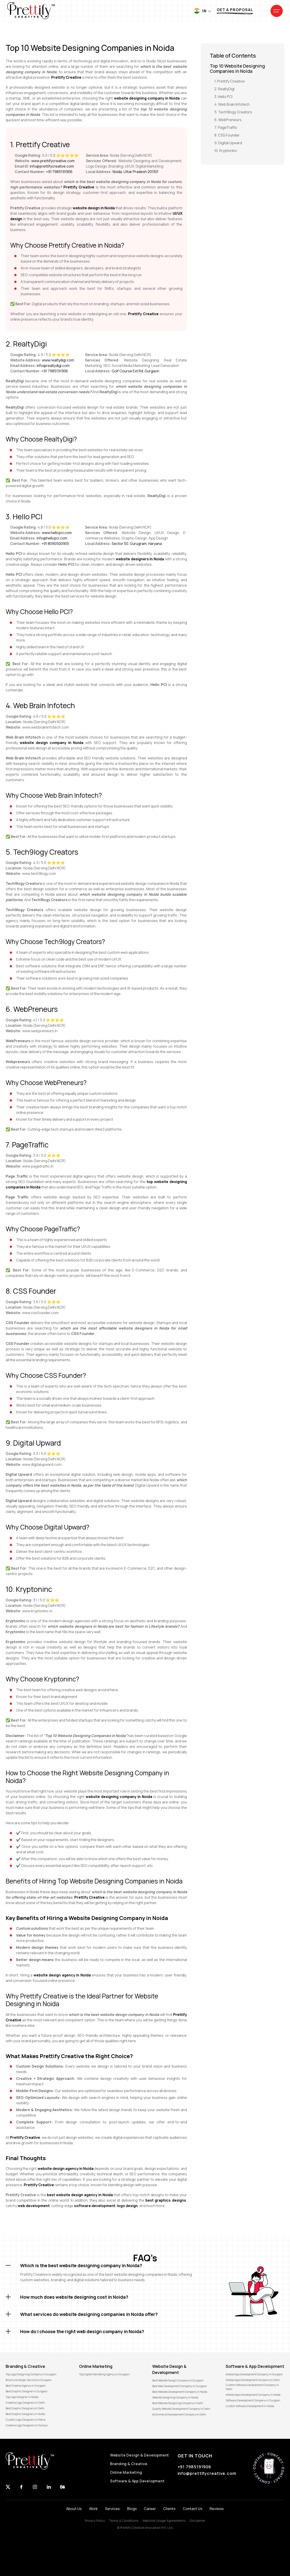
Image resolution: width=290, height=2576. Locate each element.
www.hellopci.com (57, 532)
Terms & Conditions (123, 2520)
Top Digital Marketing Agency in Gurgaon (104, 2374)
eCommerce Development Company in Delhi (179, 2414)
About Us (74, 2508)
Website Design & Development (139, 2455)
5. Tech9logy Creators (233, 112)
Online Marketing (126, 2472)
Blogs (132, 2508)
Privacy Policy (95, 2520)
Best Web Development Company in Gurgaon (179, 2386)
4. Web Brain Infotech (232, 104)
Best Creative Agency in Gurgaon (26, 2386)
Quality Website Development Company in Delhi (181, 2409)
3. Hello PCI (223, 96)
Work (93, 2508)
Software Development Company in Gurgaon (253, 2400)
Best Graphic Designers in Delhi (25, 2408)
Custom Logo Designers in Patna (26, 2420)
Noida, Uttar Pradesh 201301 (135, 171)
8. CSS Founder (227, 135)
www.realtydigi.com (58, 360)
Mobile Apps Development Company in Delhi (253, 2380)
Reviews (217, 2508)
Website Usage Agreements (164, 2520)
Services (112, 2508)
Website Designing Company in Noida (175, 2397)
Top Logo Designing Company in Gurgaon (31, 2374)
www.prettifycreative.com (53, 160)
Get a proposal (235, 9)
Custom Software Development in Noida (250, 2406)
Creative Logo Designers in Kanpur (27, 2425)
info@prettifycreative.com (52, 166)
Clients (169, 2508)
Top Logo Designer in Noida (22, 2397)
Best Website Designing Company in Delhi (177, 2403)
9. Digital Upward (228, 142)
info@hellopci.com (52, 538)
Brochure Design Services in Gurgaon (29, 2380)
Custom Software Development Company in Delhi (252, 2387)
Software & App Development (137, 2480)
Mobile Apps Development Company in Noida (253, 2395)
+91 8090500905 (55, 543)
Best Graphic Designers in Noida (25, 2414)
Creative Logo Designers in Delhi (25, 2403)
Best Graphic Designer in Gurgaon (27, 2391)
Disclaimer (197, 2520)
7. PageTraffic (225, 127)
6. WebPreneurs (228, 119)
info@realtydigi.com (53, 365)
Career (150, 2508)
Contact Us (192, 2508)
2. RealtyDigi (224, 88)
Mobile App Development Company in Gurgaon (254, 2374)
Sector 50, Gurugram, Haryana (137, 543)
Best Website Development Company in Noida (179, 2392)
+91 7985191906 (59, 171)
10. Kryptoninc (225, 150)
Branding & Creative (128, 2463)
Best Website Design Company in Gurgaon (178, 2380)
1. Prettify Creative (229, 81)
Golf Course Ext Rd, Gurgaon (135, 370)
